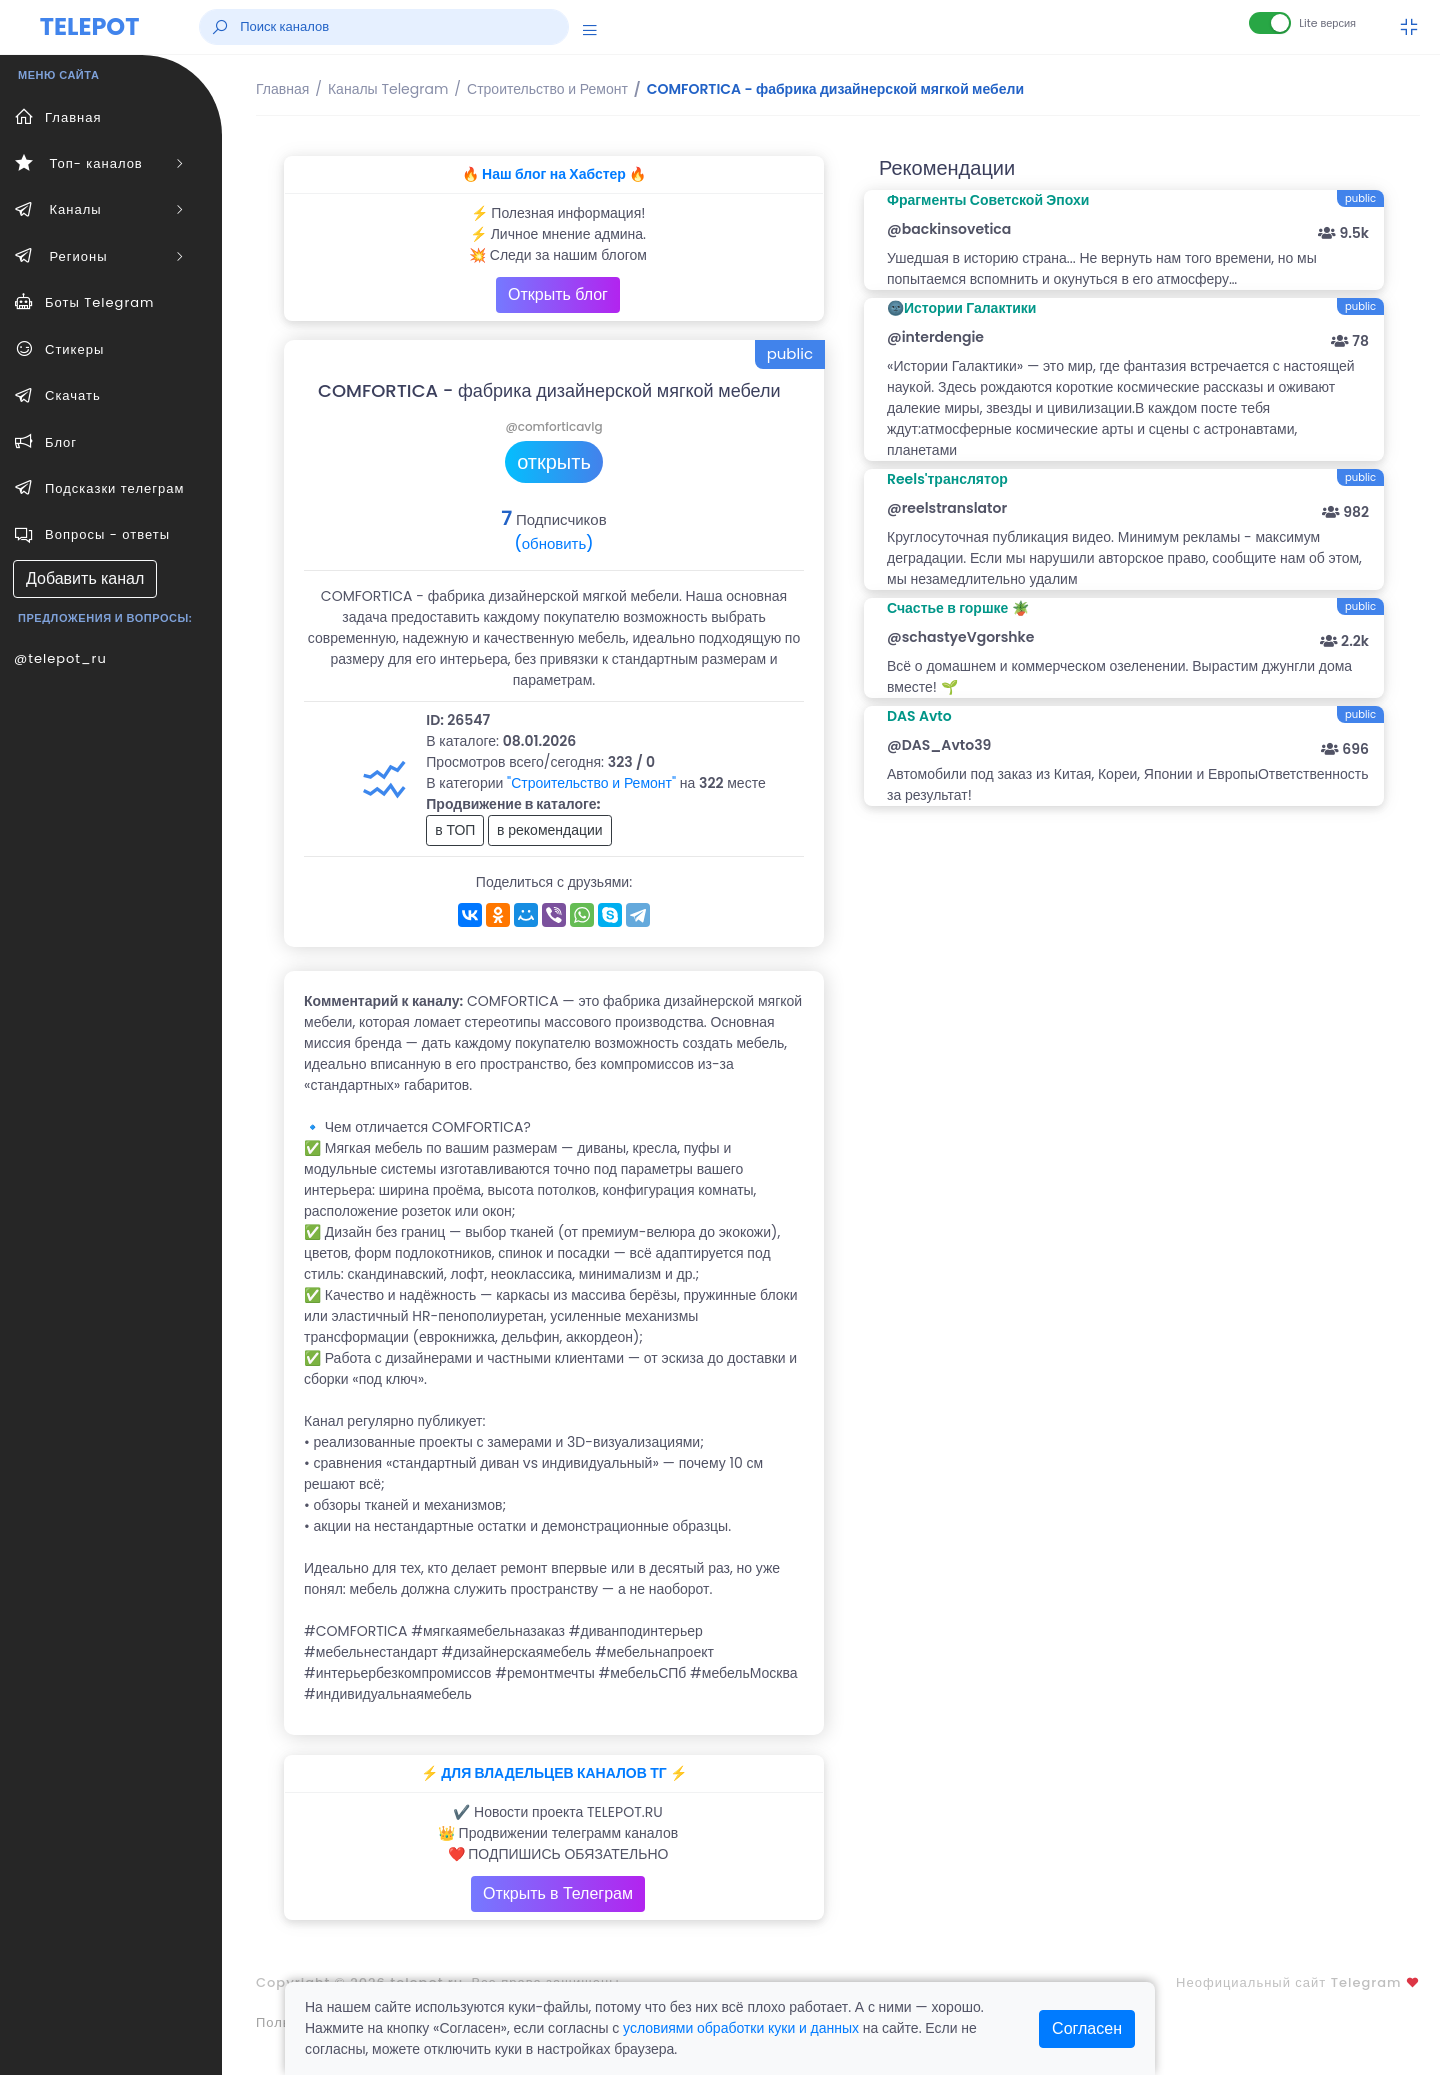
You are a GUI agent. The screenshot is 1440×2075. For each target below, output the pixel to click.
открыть (554, 462)
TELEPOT (90, 26)
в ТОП (455, 830)
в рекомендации (550, 830)
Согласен (1087, 2028)
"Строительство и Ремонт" (591, 783)
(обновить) (553, 543)
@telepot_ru (60, 658)
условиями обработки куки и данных (741, 2028)
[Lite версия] (1270, 23)
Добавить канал (85, 578)
